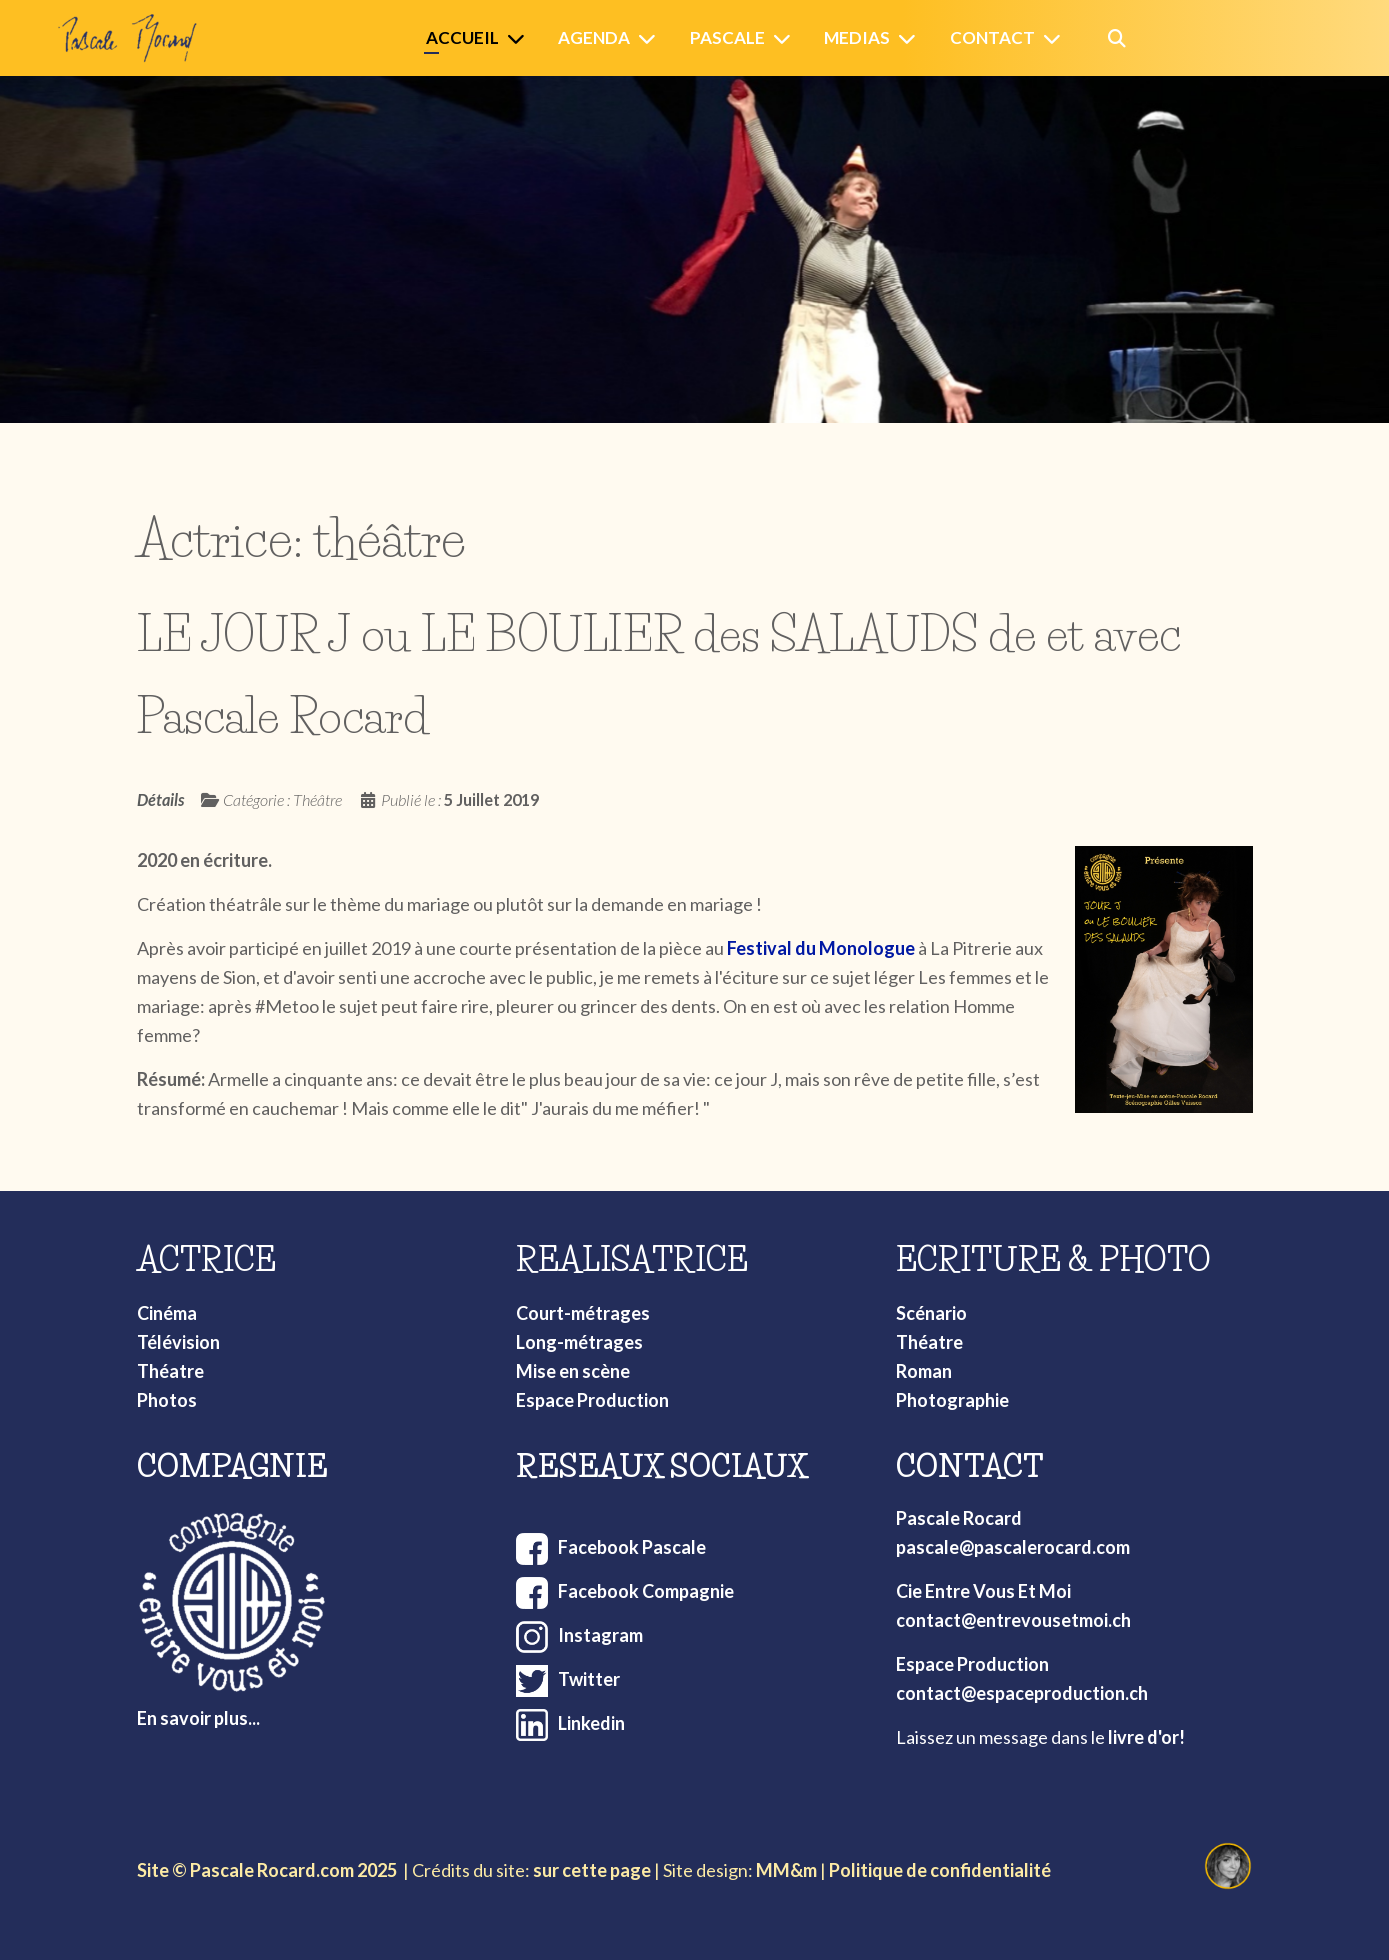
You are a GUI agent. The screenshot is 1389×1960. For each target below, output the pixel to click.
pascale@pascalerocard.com (1013, 1547)
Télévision (178, 1342)
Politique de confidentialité (940, 1870)
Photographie (952, 1400)
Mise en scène (573, 1371)
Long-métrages (579, 1342)
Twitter (589, 1679)
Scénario (931, 1313)
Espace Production (592, 1400)
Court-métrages (583, 1313)
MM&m (786, 1870)
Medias (857, 37)
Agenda (594, 37)
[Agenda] (651, 38)
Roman (924, 1371)
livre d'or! (1146, 1737)
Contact (992, 37)
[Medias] (911, 38)
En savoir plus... (198, 1718)
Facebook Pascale (632, 1547)
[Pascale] (786, 38)
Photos (167, 1400)
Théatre (170, 1371)
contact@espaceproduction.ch (1022, 1693)
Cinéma (167, 1313)
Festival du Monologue (821, 948)
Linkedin (591, 1723)
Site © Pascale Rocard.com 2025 (267, 1870)
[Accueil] (520, 38)
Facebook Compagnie (646, 1591)
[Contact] (1056, 38)
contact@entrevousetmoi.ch (1013, 1620)
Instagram (600, 1635)
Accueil (462, 37)
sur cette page (592, 1870)
